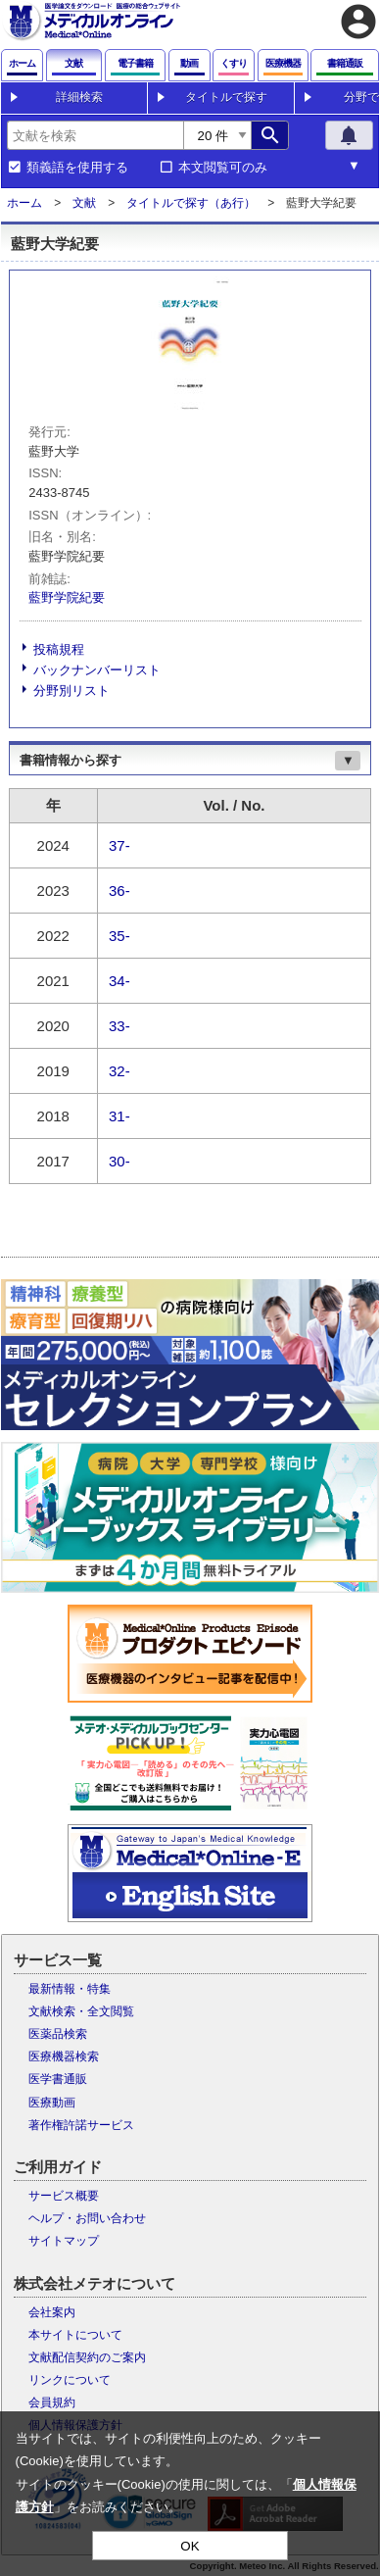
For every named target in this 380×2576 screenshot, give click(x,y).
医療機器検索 (63, 2056)
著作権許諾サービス (81, 2125)
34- (119, 980)
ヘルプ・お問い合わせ (87, 2218)
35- (119, 935)
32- (119, 1071)
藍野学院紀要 (66, 597)
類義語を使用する (77, 167)
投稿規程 (58, 649)
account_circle (358, 21)
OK (189, 2546)
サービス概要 (63, 2196)
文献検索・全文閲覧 (81, 2011)
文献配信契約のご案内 (87, 2357)
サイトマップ (63, 2241)
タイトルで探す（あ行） (191, 203)
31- (119, 1116)
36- (119, 890)
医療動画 (51, 2102)
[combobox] (95, 135)
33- (119, 1025)
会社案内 (51, 2312)
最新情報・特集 (69, 1989)
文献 (84, 203)
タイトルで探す (226, 97)
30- (119, 1161)
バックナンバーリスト (97, 670)
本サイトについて (75, 2335)
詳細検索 (79, 97)
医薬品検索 (57, 2034)
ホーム (24, 203)
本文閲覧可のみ (222, 167)
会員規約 (51, 2402)
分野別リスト (71, 690)
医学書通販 (57, 2079)
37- (119, 845)
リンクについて (69, 2380)
